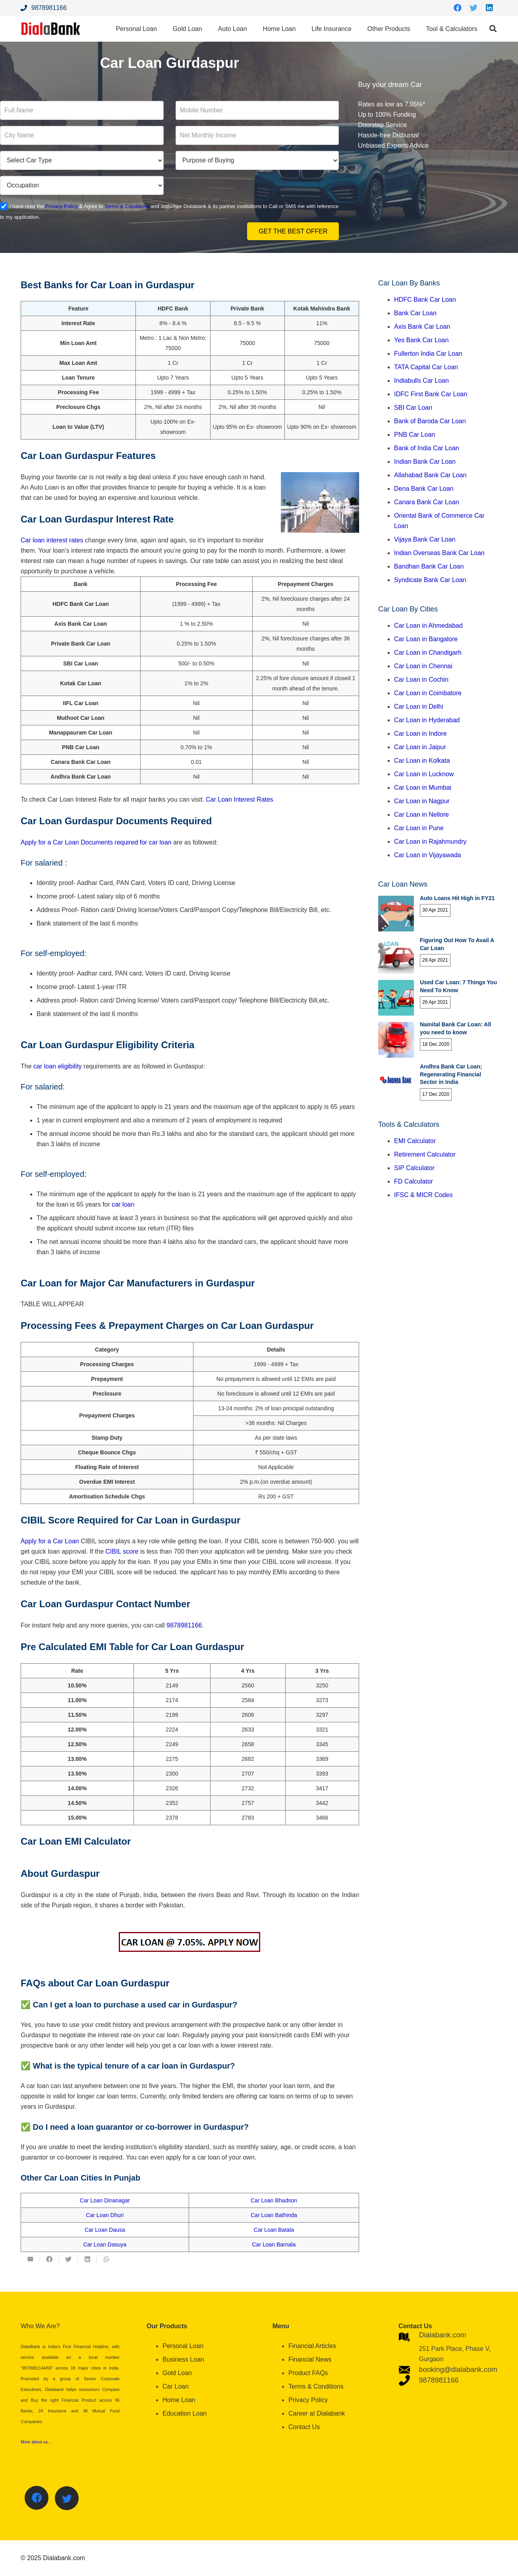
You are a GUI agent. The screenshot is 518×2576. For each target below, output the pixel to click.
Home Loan (178, 2400)
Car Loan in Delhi (418, 706)
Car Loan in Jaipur (420, 747)
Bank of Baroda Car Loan (430, 421)
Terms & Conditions (126, 206)
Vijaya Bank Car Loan (424, 539)
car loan (122, 1204)
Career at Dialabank (316, 2413)
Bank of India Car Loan (426, 448)
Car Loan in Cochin (421, 679)
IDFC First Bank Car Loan (430, 394)
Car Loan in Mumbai (422, 787)
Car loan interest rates (52, 540)
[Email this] (30, 2259)
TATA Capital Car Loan (426, 367)
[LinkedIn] (489, 8)
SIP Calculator (414, 1168)
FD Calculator (413, 1181)
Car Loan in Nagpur (422, 801)
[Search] (493, 29)
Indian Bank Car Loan (425, 461)
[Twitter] (473, 8)
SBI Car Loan (413, 407)
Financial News (309, 2359)
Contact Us (304, 2427)
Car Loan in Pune (419, 828)
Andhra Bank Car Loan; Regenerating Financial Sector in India (451, 1074)
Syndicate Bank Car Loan (430, 580)
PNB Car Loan (414, 434)
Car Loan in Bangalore (426, 639)
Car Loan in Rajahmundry (430, 841)
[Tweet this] (68, 2259)
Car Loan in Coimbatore (428, 693)
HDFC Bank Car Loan (425, 299)
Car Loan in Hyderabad (427, 720)
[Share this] (49, 2259)
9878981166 (184, 1625)
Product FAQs (308, 2373)
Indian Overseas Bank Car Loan (439, 553)
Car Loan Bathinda (274, 2215)
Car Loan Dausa (105, 2230)
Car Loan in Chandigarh (428, 652)
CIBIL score (121, 1551)
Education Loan (184, 2413)
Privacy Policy (61, 206)
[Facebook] (458, 8)
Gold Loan (177, 2373)
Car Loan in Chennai (423, 666)
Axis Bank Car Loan (422, 326)
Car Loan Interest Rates (239, 799)
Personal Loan (182, 2346)
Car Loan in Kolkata (422, 760)
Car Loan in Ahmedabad (428, 625)
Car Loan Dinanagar (105, 2200)
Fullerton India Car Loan (428, 353)
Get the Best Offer (293, 231)
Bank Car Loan (415, 313)
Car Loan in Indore (420, 733)
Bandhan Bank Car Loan (429, 566)
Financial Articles (312, 2346)
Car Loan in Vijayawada (427, 855)
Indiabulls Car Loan (421, 380)
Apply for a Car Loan (50, 842)
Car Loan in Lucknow (424, 774)
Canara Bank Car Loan (426, 502)
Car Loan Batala (274, 2230)
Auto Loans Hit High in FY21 (457, 898)
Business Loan (183, 2359)
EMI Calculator (415, 1141)
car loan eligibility (57, 1066)
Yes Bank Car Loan (421, 340)
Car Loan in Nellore (421, 814)
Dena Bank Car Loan (423, 488)
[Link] (51, 29)
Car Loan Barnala (274, 2244)
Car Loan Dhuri (105, 2215)
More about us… (36, 2441)
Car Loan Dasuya (104, 2244)
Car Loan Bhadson (274, 2200)
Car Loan (175, 2386)
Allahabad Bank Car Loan (430, 475)
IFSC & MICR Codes (423, 1195)
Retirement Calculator (425, 1154)
